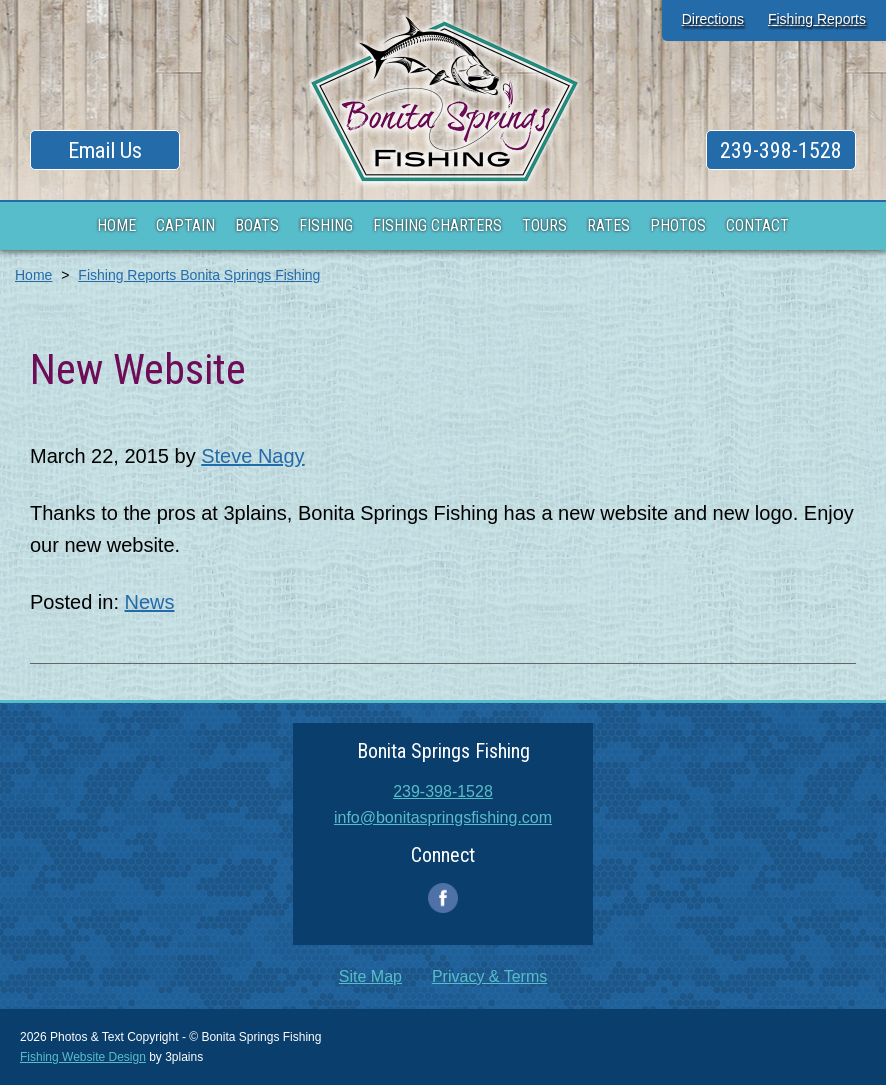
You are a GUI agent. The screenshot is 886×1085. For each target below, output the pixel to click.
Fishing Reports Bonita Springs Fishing (199, 275)
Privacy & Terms (489, 976)
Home (33, 275)
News (150, 602)
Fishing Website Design (83, 1057)
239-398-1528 (781, 150)
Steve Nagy (252, 456)
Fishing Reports (817, 19)
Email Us (105, 150)
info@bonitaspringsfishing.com (443, 817)
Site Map (370, 976)
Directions (713, 19)
